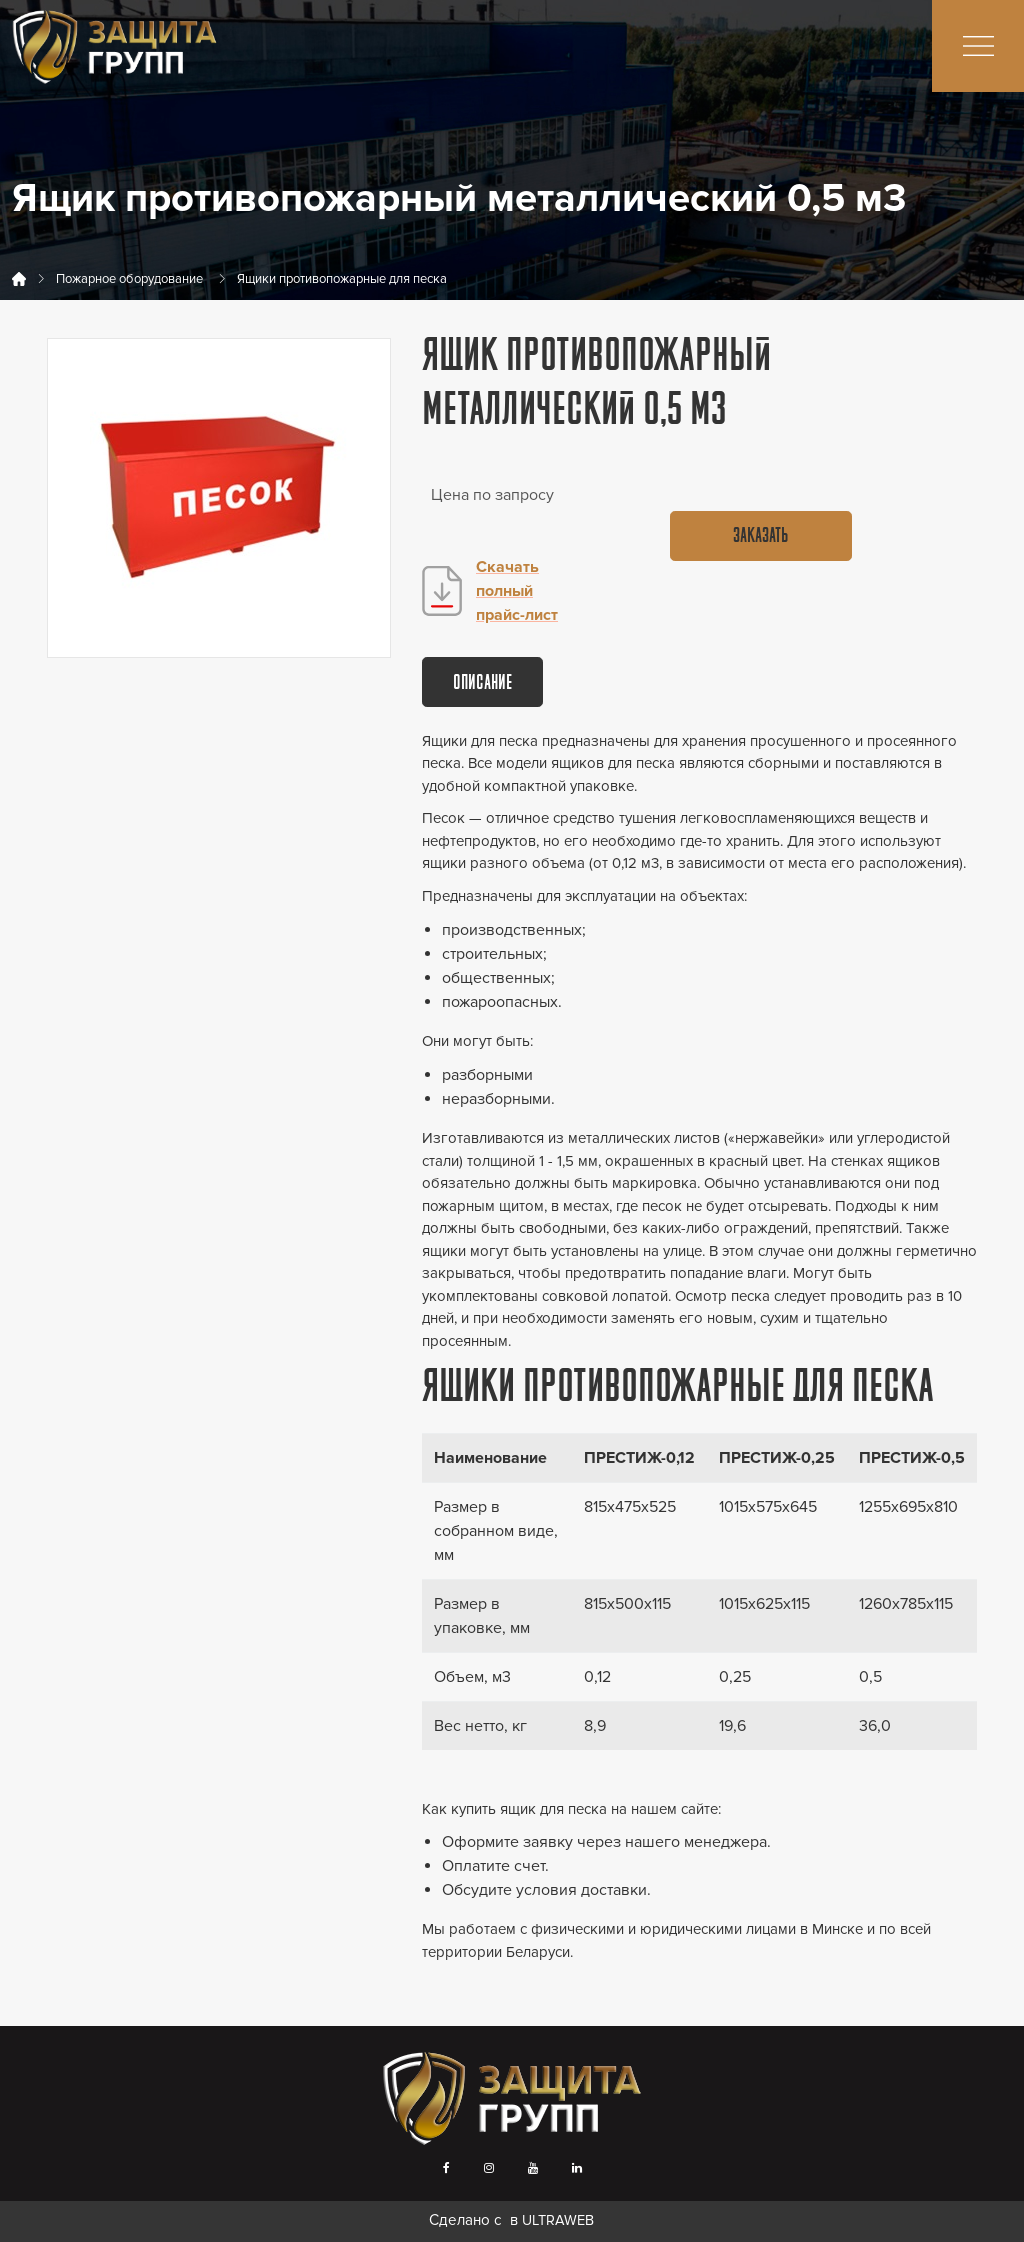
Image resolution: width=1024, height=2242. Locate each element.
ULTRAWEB (558, 2220)
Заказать (760, 537)
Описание (482, 684)
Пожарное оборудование (129, 279)
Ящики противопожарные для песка (342, 279)
